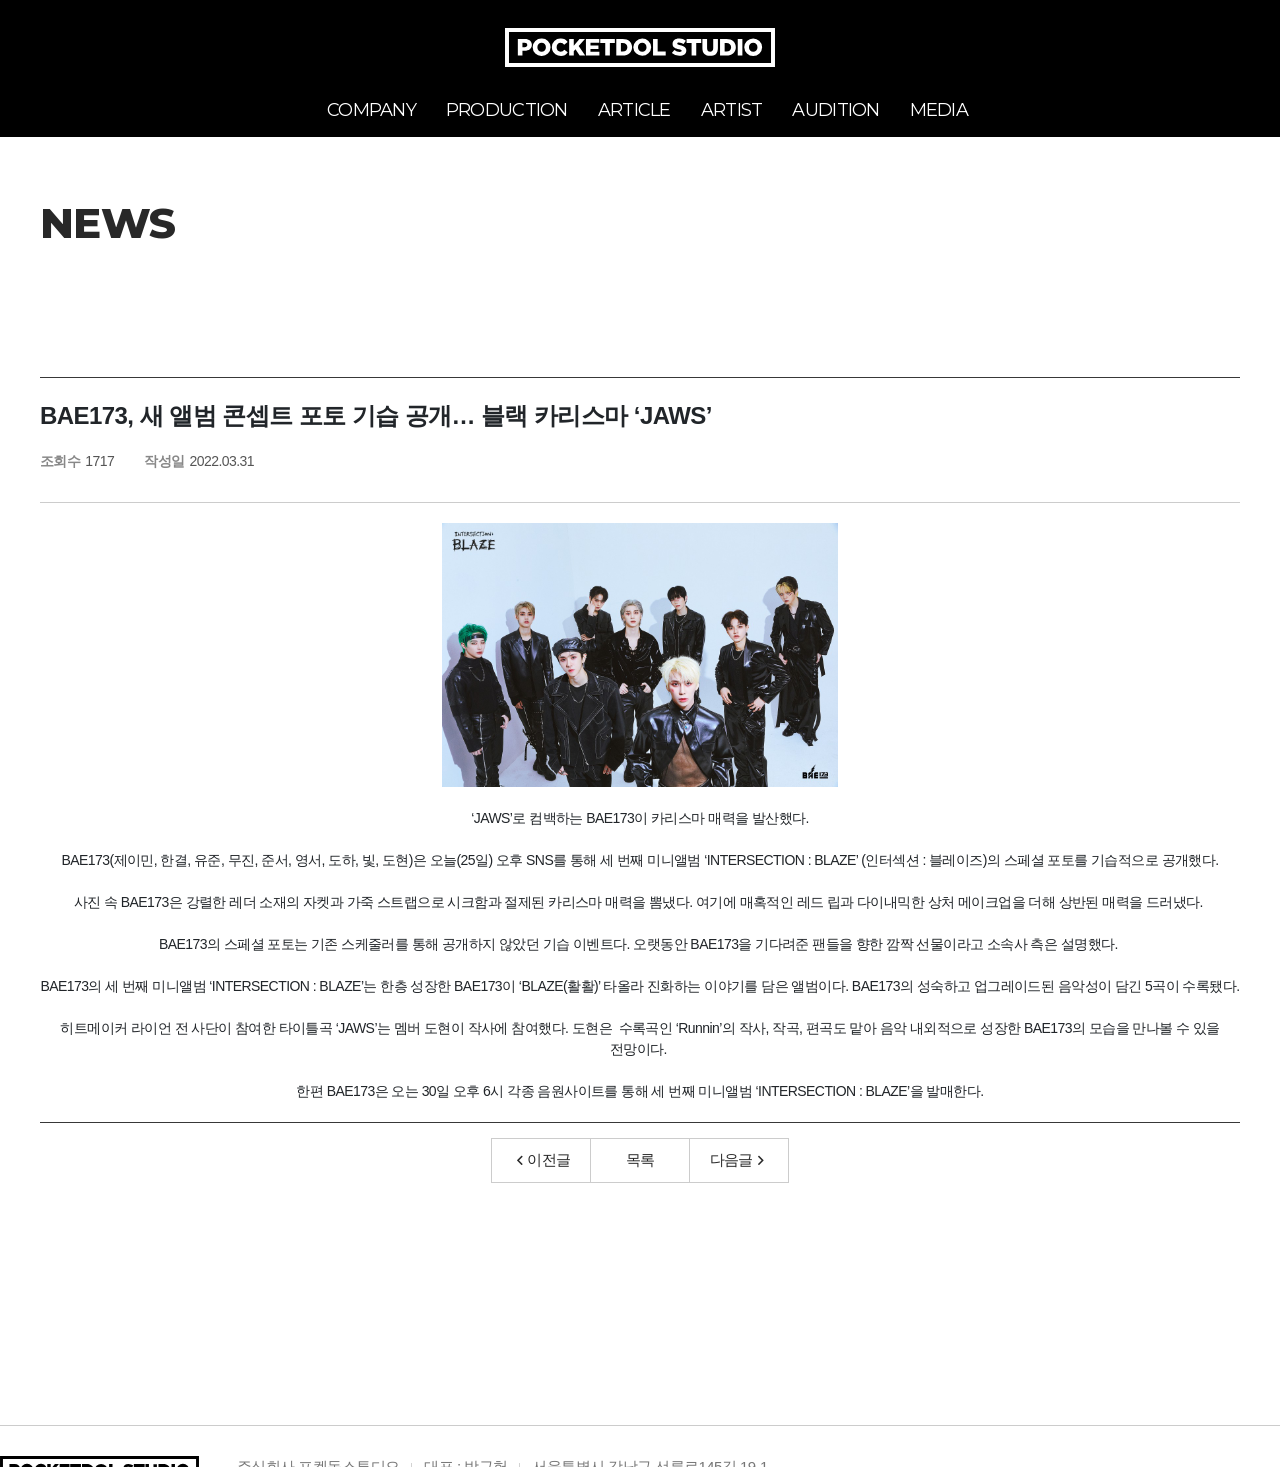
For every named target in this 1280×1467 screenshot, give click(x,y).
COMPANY (371, 110)
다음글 (737, 1162)
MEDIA (939, 110)
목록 (640, 1162)
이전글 (544, 1162)
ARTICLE (634, 110)
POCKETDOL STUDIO (640, 47)
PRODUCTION (507, 110)
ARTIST (732, 110)
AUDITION (835, 110)
